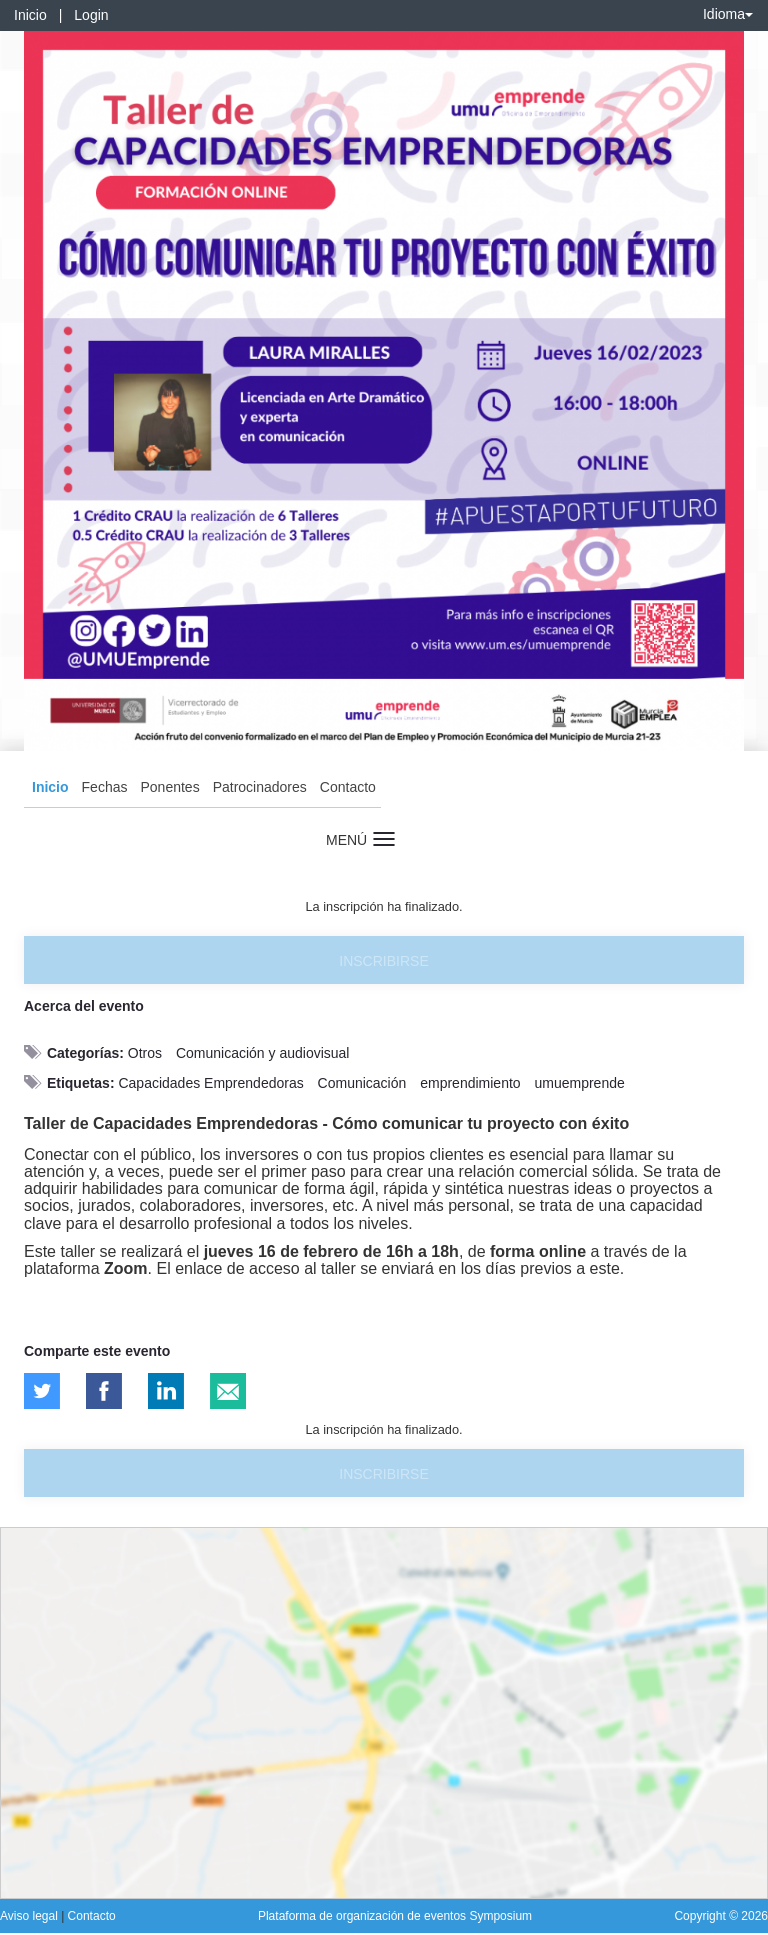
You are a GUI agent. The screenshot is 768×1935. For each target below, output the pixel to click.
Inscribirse (383, 961)
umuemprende (579, 1083)
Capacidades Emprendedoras (210, 1083)
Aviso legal (30, 1916)
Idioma (728, 14)
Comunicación (362, 1083)
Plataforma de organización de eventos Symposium (395, 1916)
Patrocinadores (260, 787)
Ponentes (169, 787)
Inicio (30, 15)
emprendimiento (470, 1083)
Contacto (348, 787)
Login (91, 15)
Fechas (105, 787)
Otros (145, 1053)
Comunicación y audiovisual (263, 1053)
